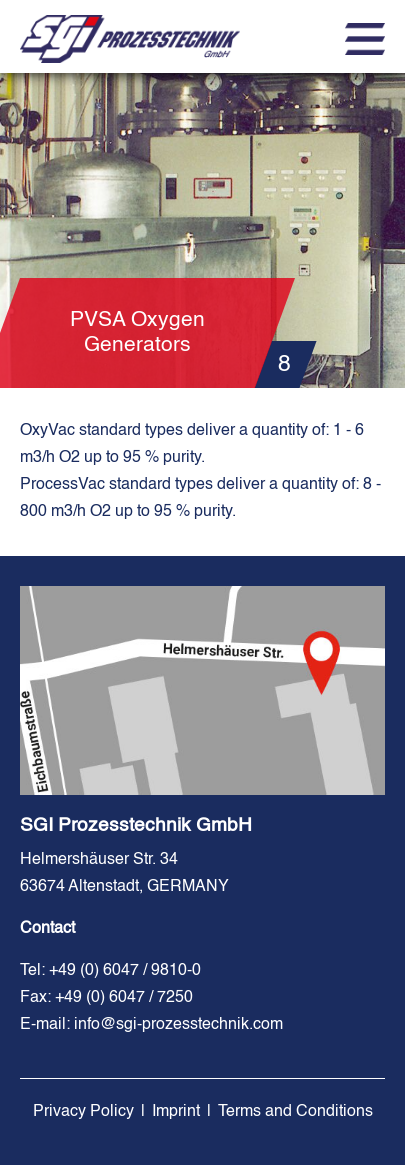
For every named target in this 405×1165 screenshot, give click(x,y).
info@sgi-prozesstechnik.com (178, 1025)
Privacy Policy (83, 1112)
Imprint (176, 1112)
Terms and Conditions (295, 1112)
